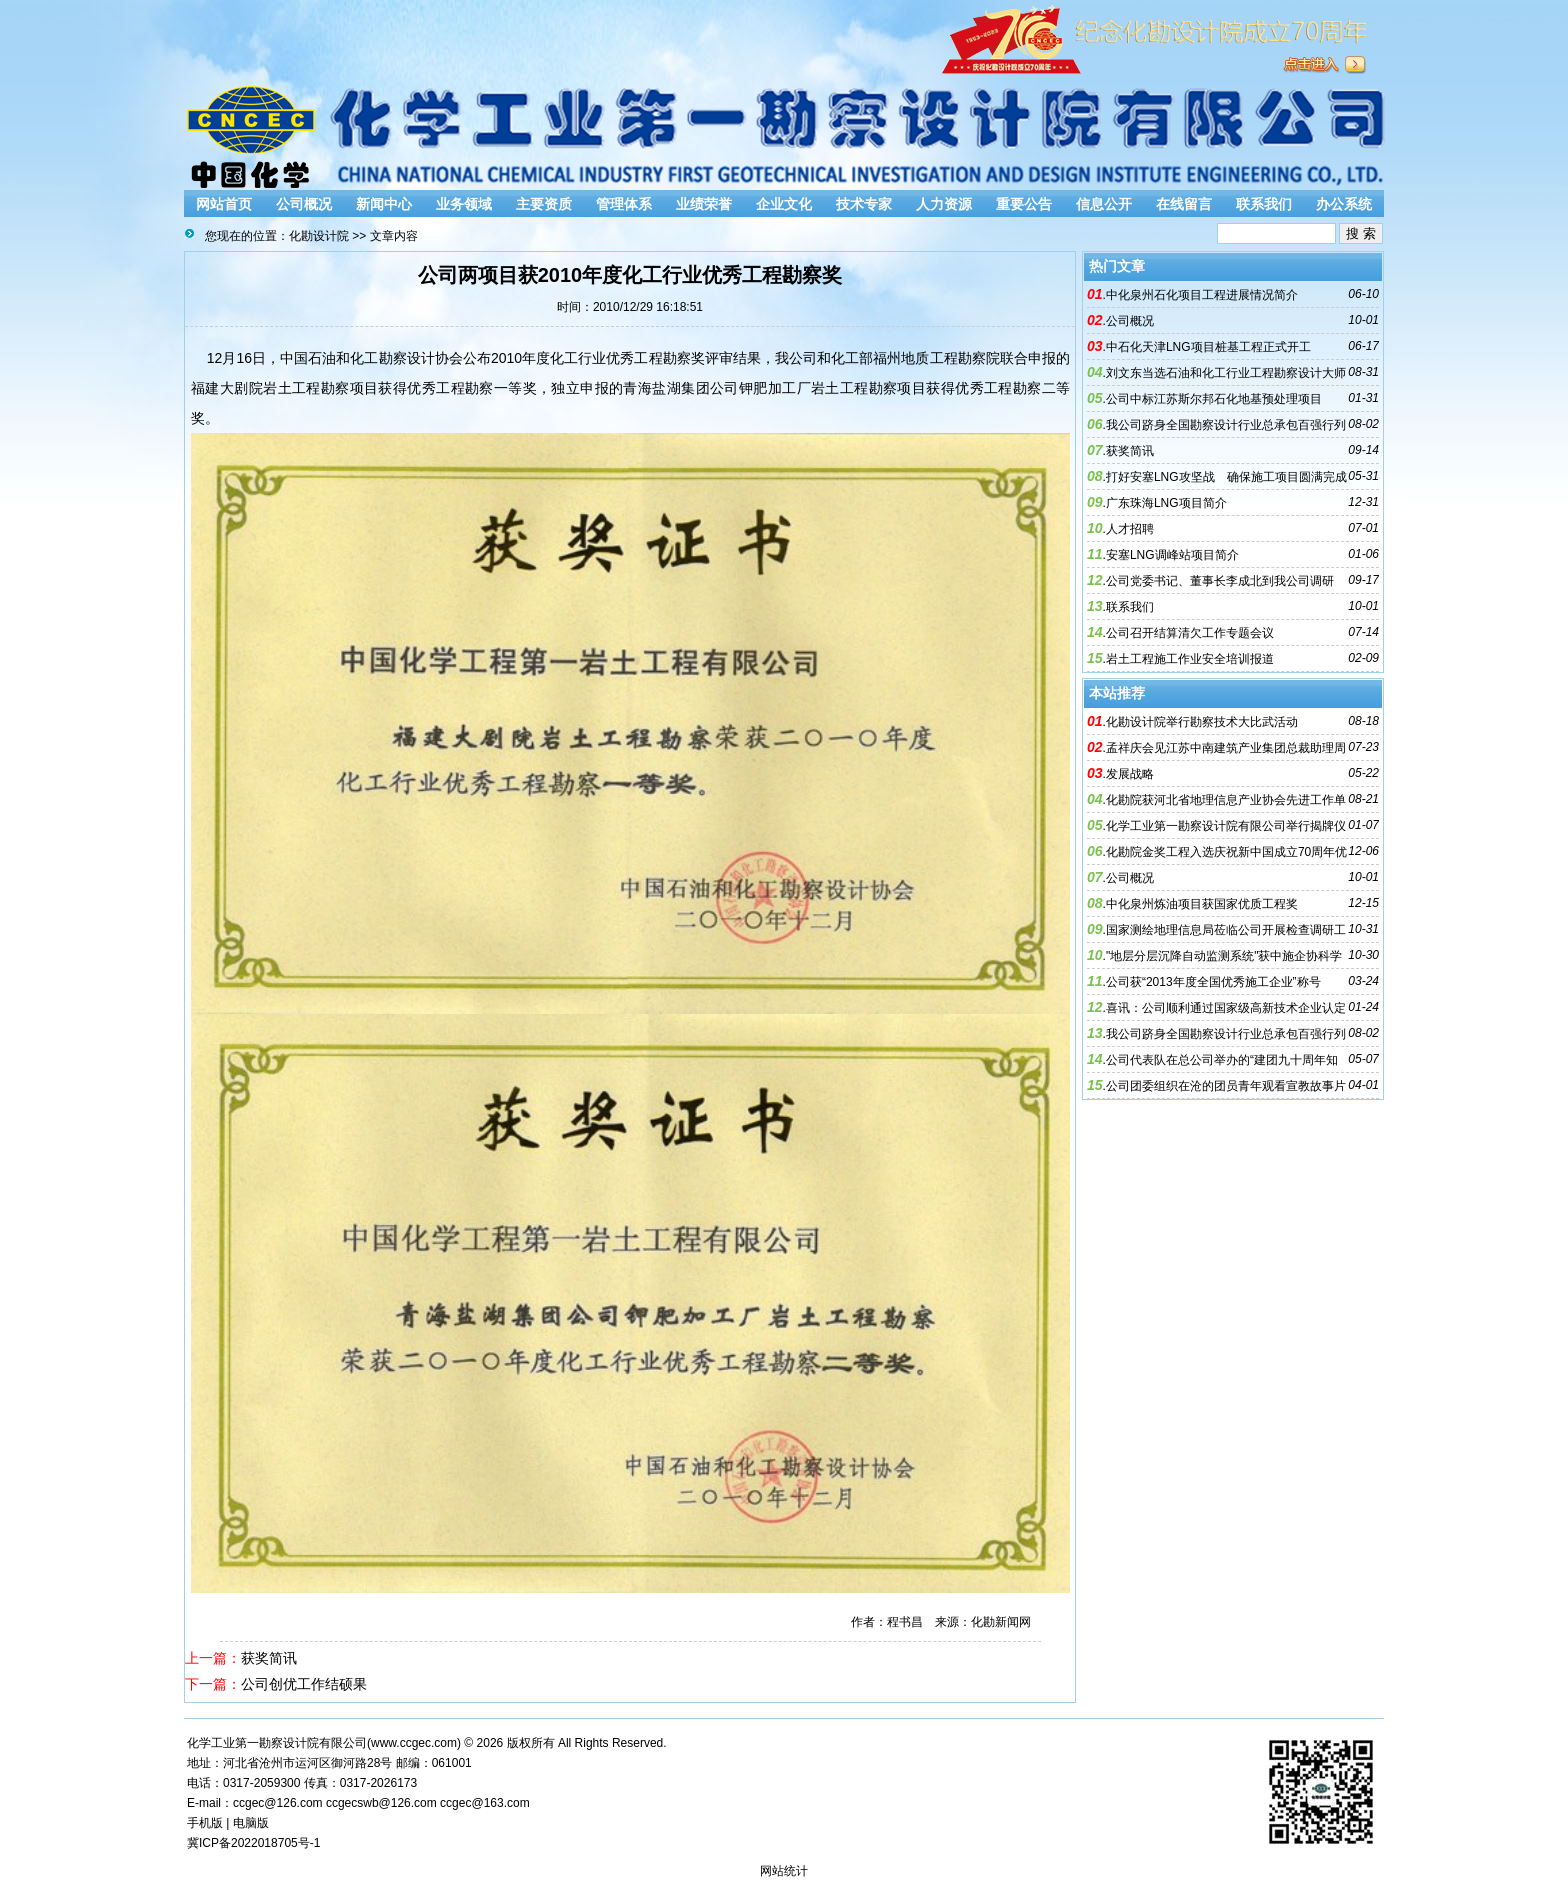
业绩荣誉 (704, 204)
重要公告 (1024, 204)
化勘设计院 (319, 236)
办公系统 (1344, 204)
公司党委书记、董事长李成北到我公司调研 (1220, 581)
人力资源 (944, 204)
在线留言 (1184, 204)
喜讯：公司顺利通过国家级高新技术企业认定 (1226, 1008)
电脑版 (251, 1823)
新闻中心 (384, 204)
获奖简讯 (269, 1658)
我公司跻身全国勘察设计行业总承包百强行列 (1226, 425)
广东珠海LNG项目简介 (1166, 503)
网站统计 (784, 1871)
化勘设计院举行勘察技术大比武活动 (1202, 722)
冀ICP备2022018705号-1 (253, 1843)
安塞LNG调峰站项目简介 (1172, 555)
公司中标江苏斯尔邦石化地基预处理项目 (1214, 399)
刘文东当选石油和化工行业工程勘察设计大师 (1226, 373)
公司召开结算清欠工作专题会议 (1190, 633)
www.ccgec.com (414, 1743)
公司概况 (304, 204)
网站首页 (224, 204)
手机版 (205, 1823)
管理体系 (624, 204)
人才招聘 (1130, 529)
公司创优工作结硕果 (304, 1684)
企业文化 (784, 204)
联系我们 (1264, 204)
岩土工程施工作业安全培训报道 (1190, 659)
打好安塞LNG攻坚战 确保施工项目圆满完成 (1226, 477)
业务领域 (464, 204)
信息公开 (1104, 204)
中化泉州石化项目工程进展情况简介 (1202, 295)
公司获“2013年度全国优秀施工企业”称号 (1213, 982)
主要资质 (544, 204)
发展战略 (1130, 774)
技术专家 (864, 204)
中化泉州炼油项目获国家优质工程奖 (1202, 904)
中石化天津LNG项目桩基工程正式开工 (1208, 347)
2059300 (277, 1783)
